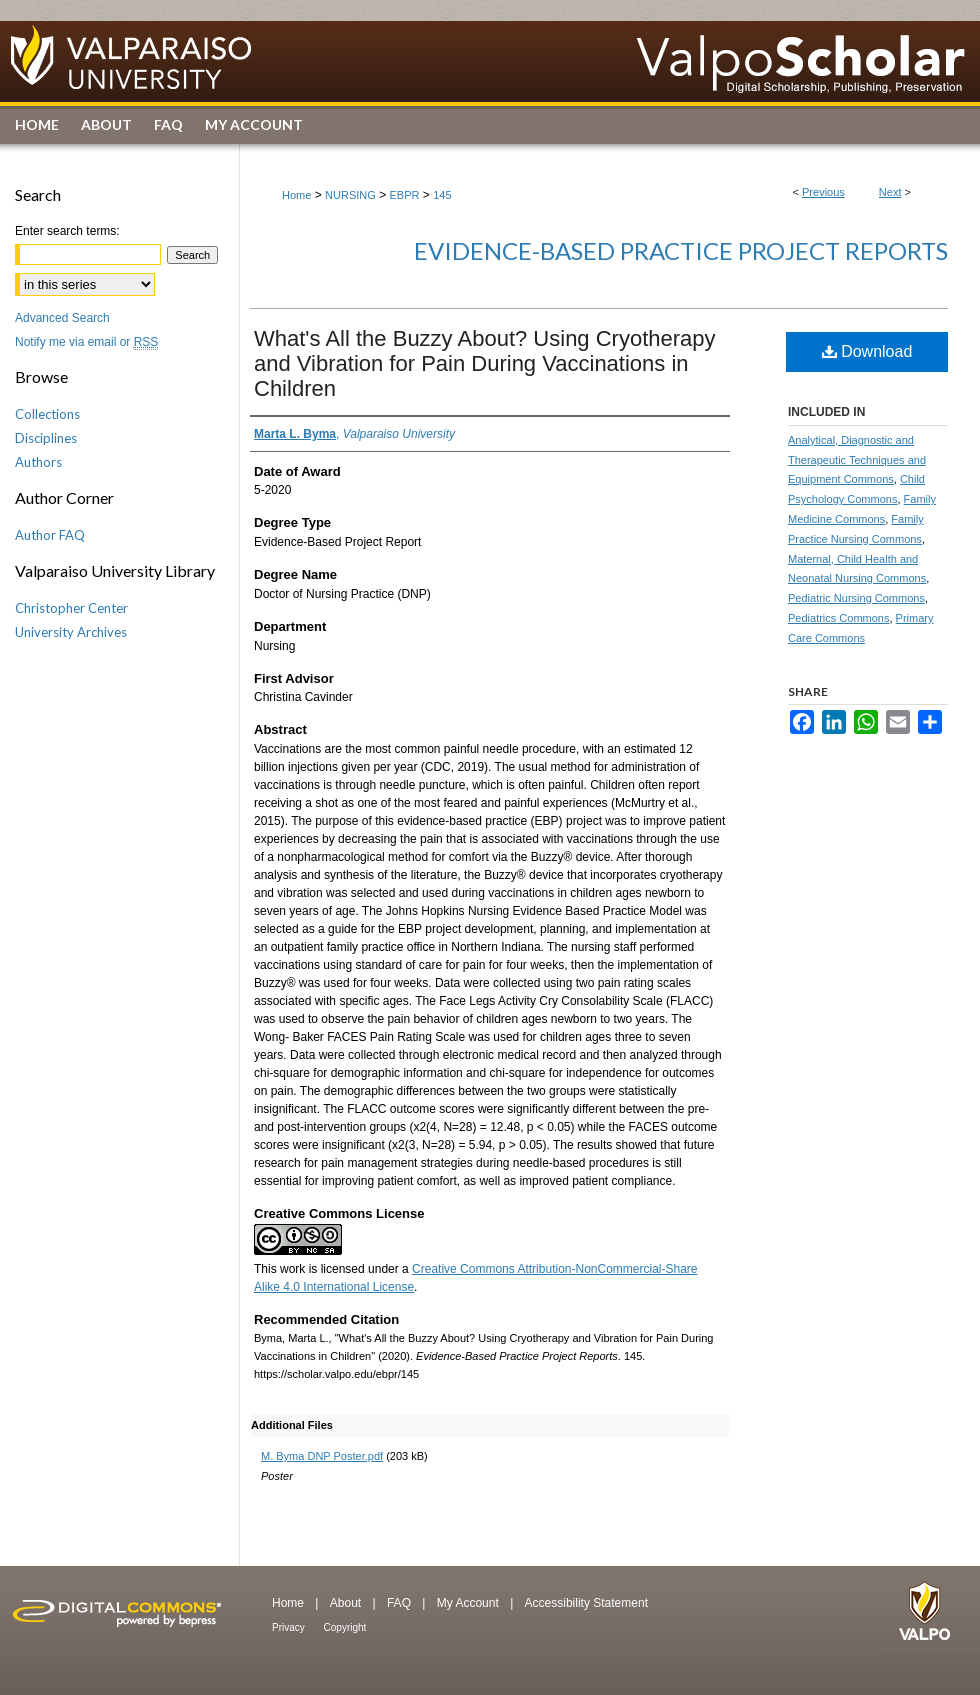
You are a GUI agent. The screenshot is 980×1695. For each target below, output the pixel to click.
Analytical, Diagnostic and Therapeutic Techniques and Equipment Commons (857, 460)
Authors (38, 462)
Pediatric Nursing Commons (856, 598)
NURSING (350, 195)
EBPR (404, 195)
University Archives (71, 632)
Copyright (345, 1627)
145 (442, 195)
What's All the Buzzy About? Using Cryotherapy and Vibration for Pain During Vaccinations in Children (485, 363)
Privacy (290, 1627)
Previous (823, 192)
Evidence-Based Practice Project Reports (681, 250)
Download (867, 351)
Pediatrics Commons (838, 618)
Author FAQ (50, 535)
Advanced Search (62, 318)
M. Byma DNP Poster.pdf (322, 1456)
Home (296, 195)
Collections (47, 414)
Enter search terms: (67, 231)
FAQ (400, 1603)
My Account (469, 1603)
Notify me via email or (86, 342)
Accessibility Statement (586, 1603)
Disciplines (46, 438)
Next (890, 192)
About (347, 1603)
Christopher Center (71, 608)
